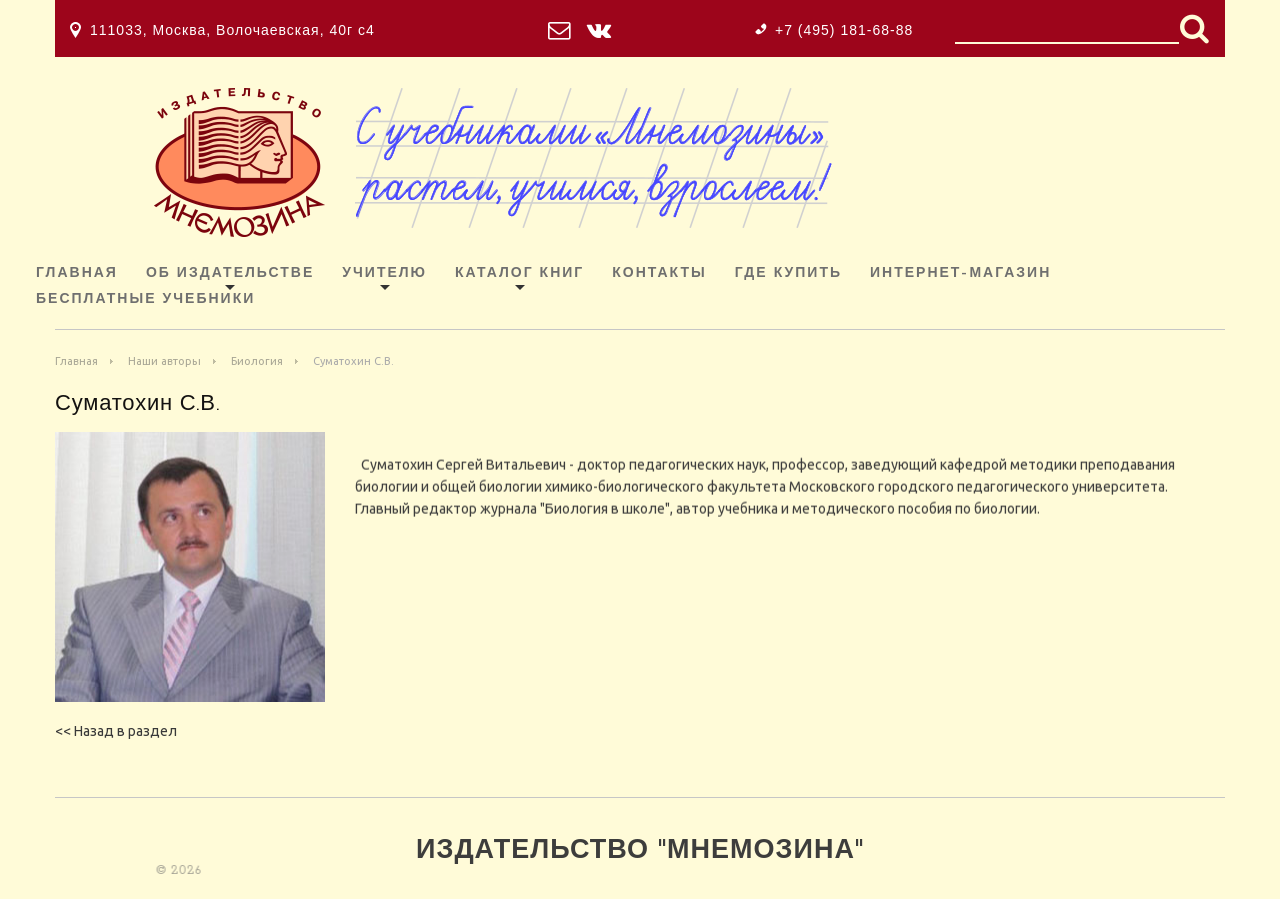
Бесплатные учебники (145, 299)
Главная (77, 273)
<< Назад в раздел (116, 731)
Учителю (384, 273)
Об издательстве (230, 273)
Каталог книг (519, 273)
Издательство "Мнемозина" (640, 851)
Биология (257, 361)
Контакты (659, 273)
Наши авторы (164, 361)
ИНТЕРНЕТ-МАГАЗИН (960, 273)
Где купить (788, 273)
